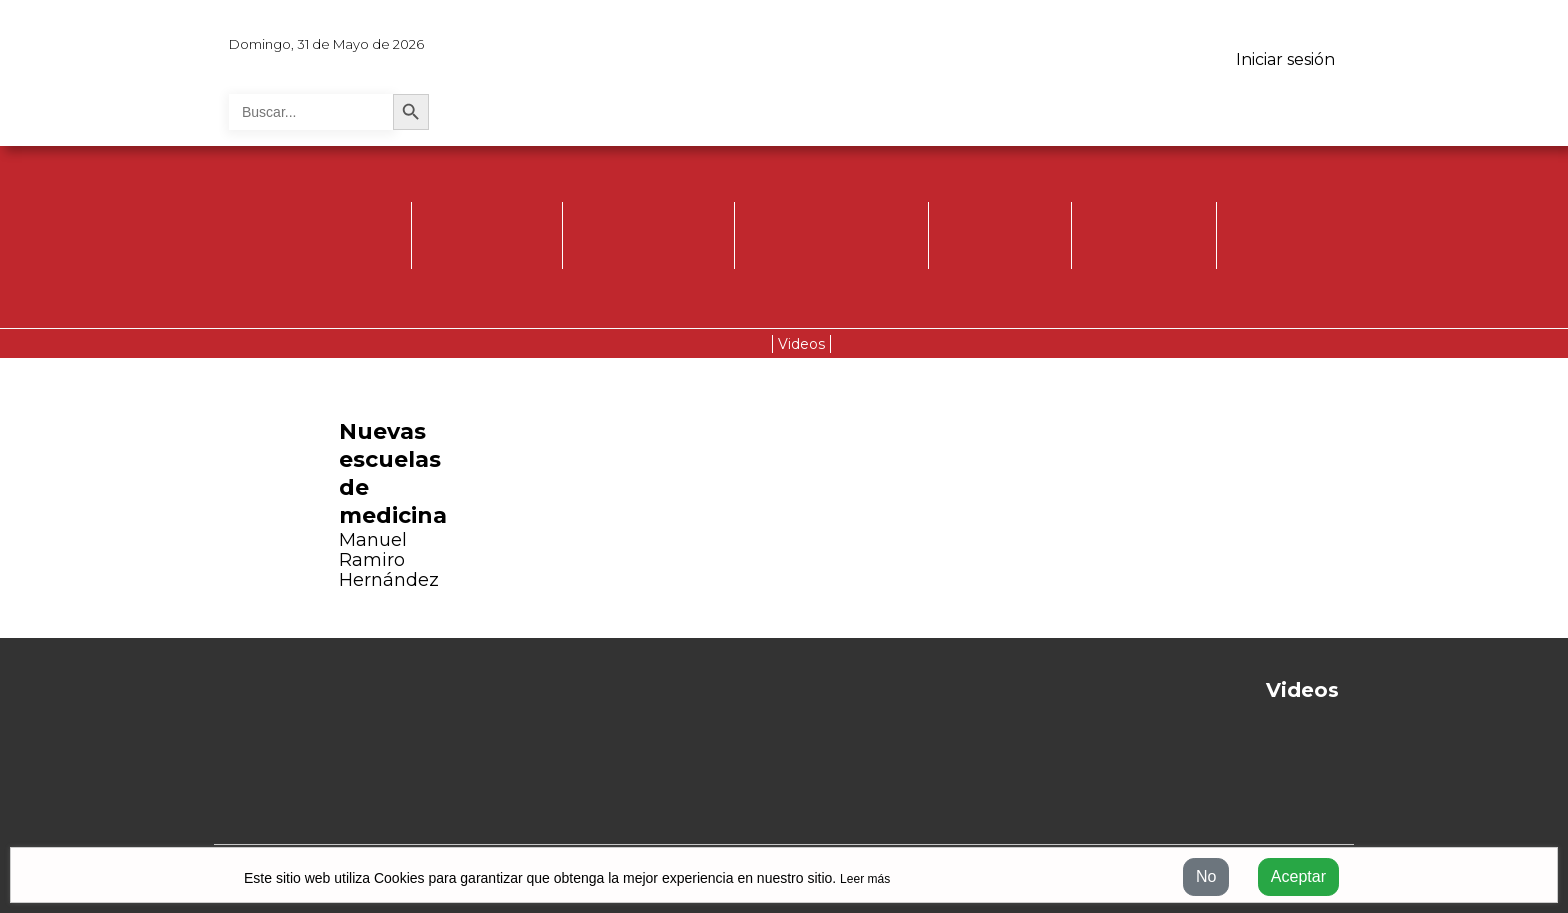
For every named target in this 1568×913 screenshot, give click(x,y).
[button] (101, 504)
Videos (801, 344)
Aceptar (1298, 876)
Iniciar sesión (1285, 59)
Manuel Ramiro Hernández (389, 560)
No (1206, 876)
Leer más (865, 879)
